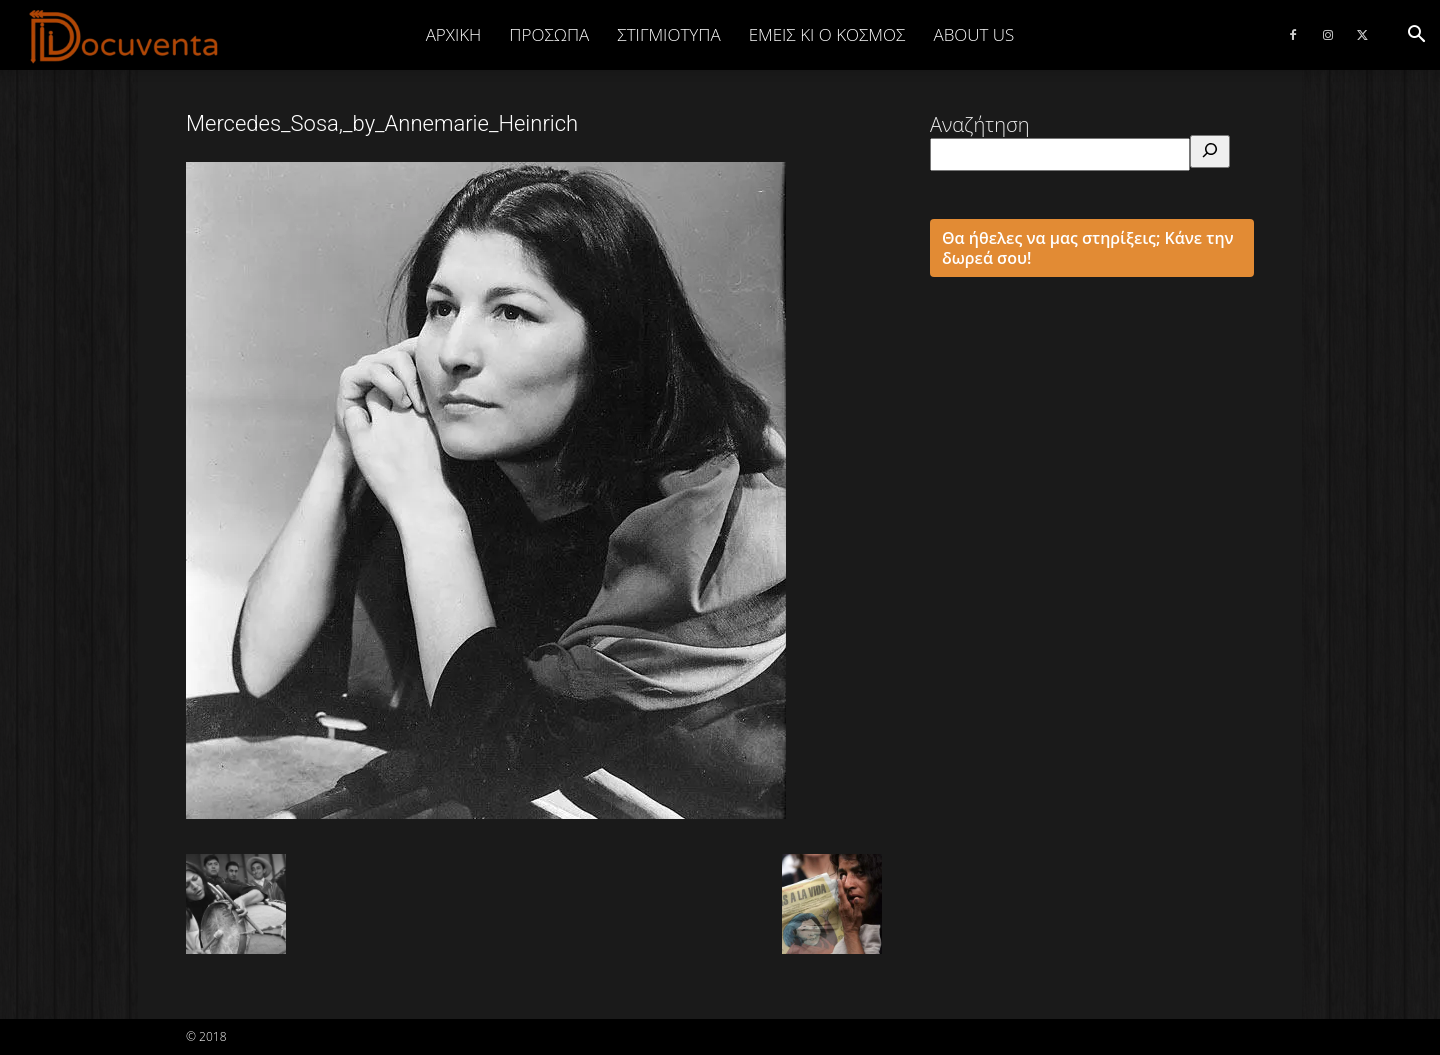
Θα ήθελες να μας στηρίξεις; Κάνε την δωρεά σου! (1088, 248)
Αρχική (454, 34)
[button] (1416, 34)
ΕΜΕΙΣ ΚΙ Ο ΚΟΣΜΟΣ (827, 34)
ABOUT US (973, 34)
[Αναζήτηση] (1210, 151)
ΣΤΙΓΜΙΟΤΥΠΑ (668, 34)
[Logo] (124, 36)
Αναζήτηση (980, 124)
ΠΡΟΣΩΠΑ (549, 34)
